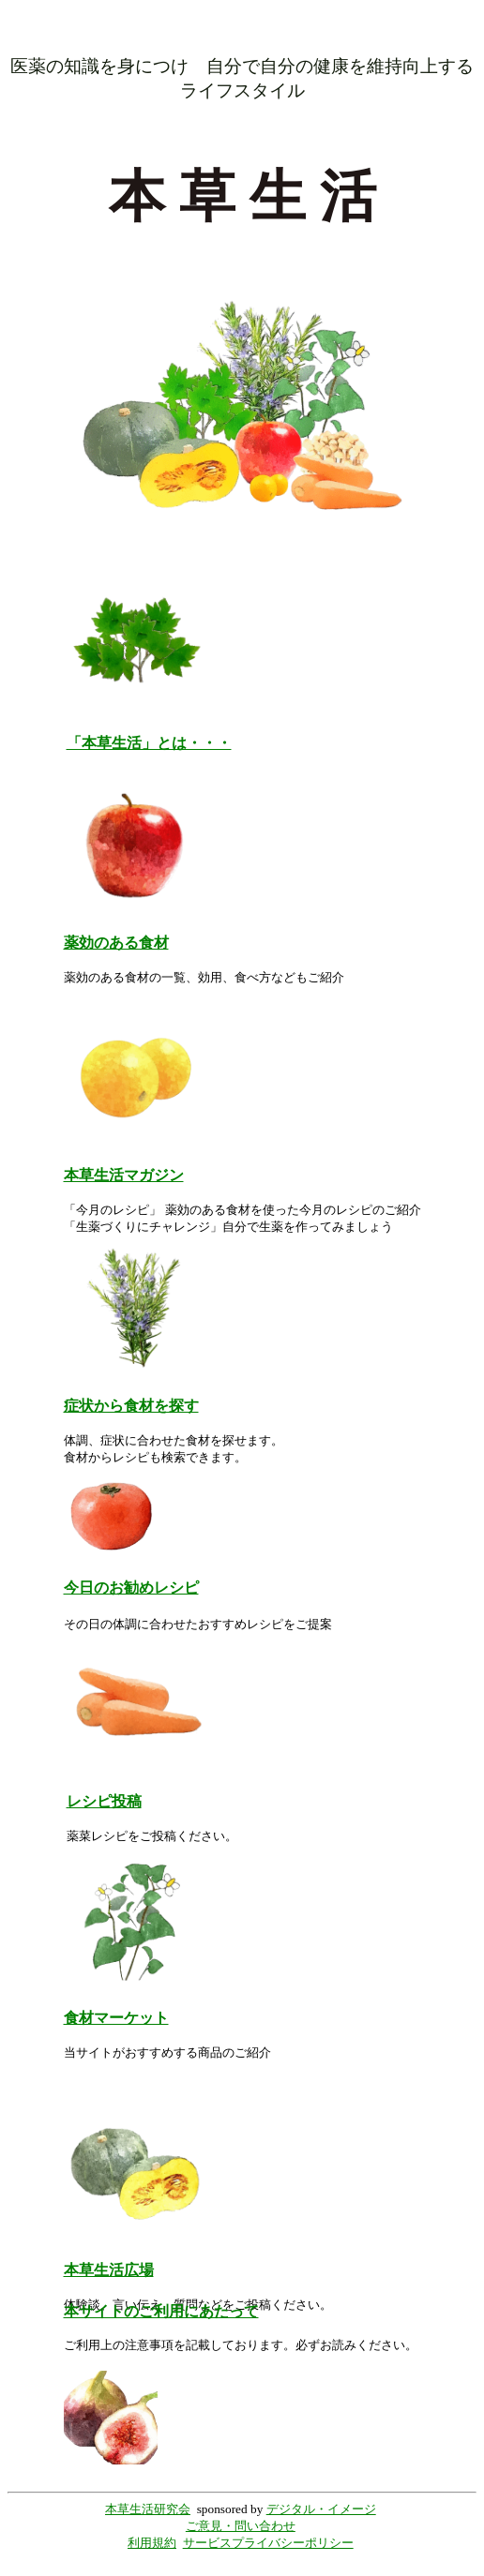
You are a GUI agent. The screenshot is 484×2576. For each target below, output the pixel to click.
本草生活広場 (109, 2270)
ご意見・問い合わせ (240, 2526)
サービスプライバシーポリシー (268, 2543)
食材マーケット (116, 2018)
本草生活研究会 (147, 2509)
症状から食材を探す (131, 1406)
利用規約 (152, 2543)
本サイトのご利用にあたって (161, 2311)
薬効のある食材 (116, 943)
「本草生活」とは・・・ (149, 743)
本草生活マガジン (124, 1175)
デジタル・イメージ (321, 2509)
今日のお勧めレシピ (131, 1587)
